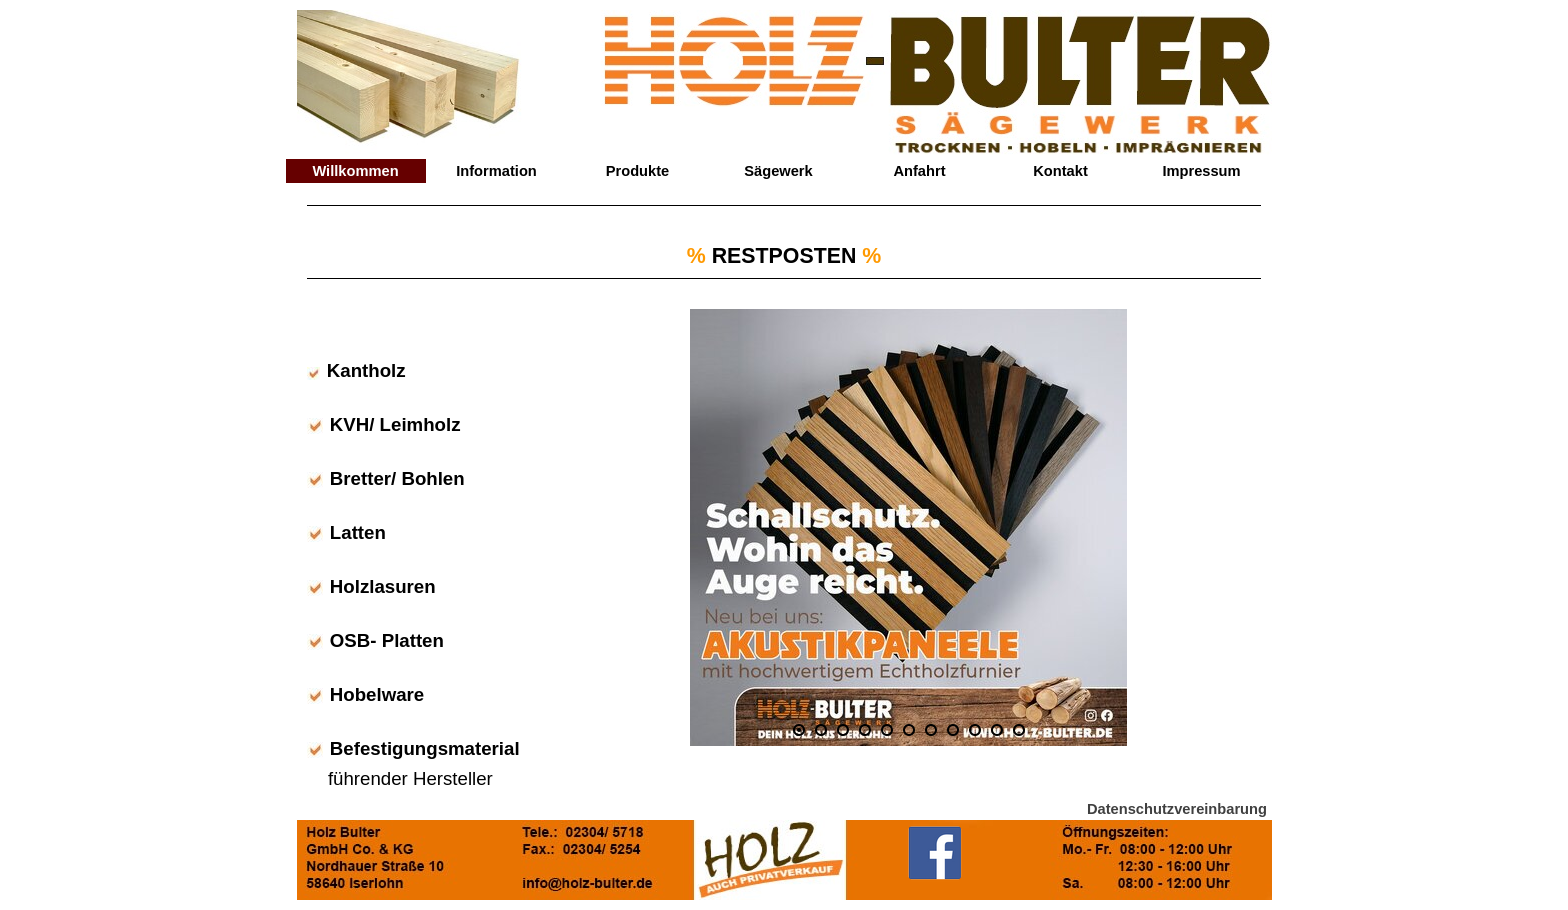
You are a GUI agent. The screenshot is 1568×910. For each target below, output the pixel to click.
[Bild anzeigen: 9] (975, 730)
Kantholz (366, 370)
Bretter (360, 478)
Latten (358, 532)
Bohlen (432, 478)
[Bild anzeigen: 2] (821, 730)
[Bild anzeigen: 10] (997, 730)
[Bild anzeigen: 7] (931, 730)
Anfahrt (919, 171)
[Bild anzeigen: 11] (1019, 730)
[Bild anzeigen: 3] (843, 730)
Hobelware (377, 694)
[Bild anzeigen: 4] (865, 730)
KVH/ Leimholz (395, 424)
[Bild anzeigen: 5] (887, 730)
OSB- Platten (387, 640)
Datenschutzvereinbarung (1177, 809)
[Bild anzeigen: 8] (953, 730)
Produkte (638, 171)
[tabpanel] (784, 254)
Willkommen (355, 171)
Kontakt (1060, 171)
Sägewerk (778, 171)
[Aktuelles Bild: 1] (799, 730)
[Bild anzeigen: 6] (909, 730)
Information (496, 171)
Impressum (1201, 171)
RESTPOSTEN (784, 256)
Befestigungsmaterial (425, 748)
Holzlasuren (383, 586)
